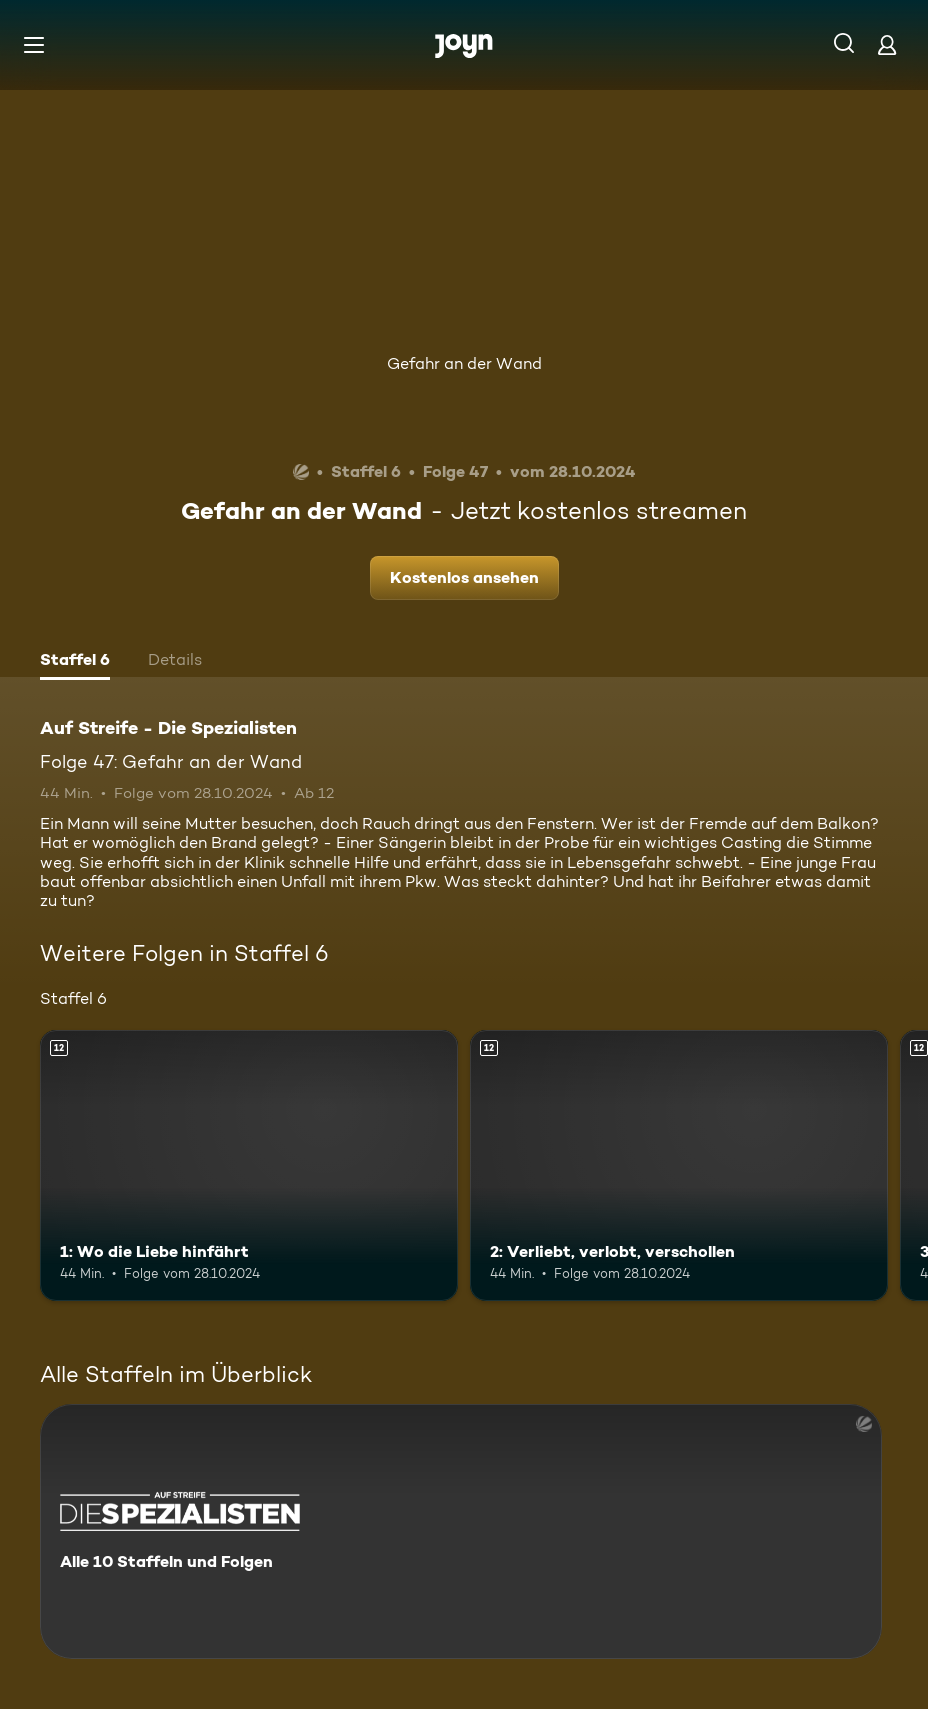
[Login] (887, 44)
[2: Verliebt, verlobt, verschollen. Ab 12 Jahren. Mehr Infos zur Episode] (679, 1166)
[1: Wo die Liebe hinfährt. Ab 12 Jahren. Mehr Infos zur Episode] (249, 1166)
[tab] (75, 662)
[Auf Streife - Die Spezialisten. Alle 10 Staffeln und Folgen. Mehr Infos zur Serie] (461, 1531)
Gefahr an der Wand (464, 363)
